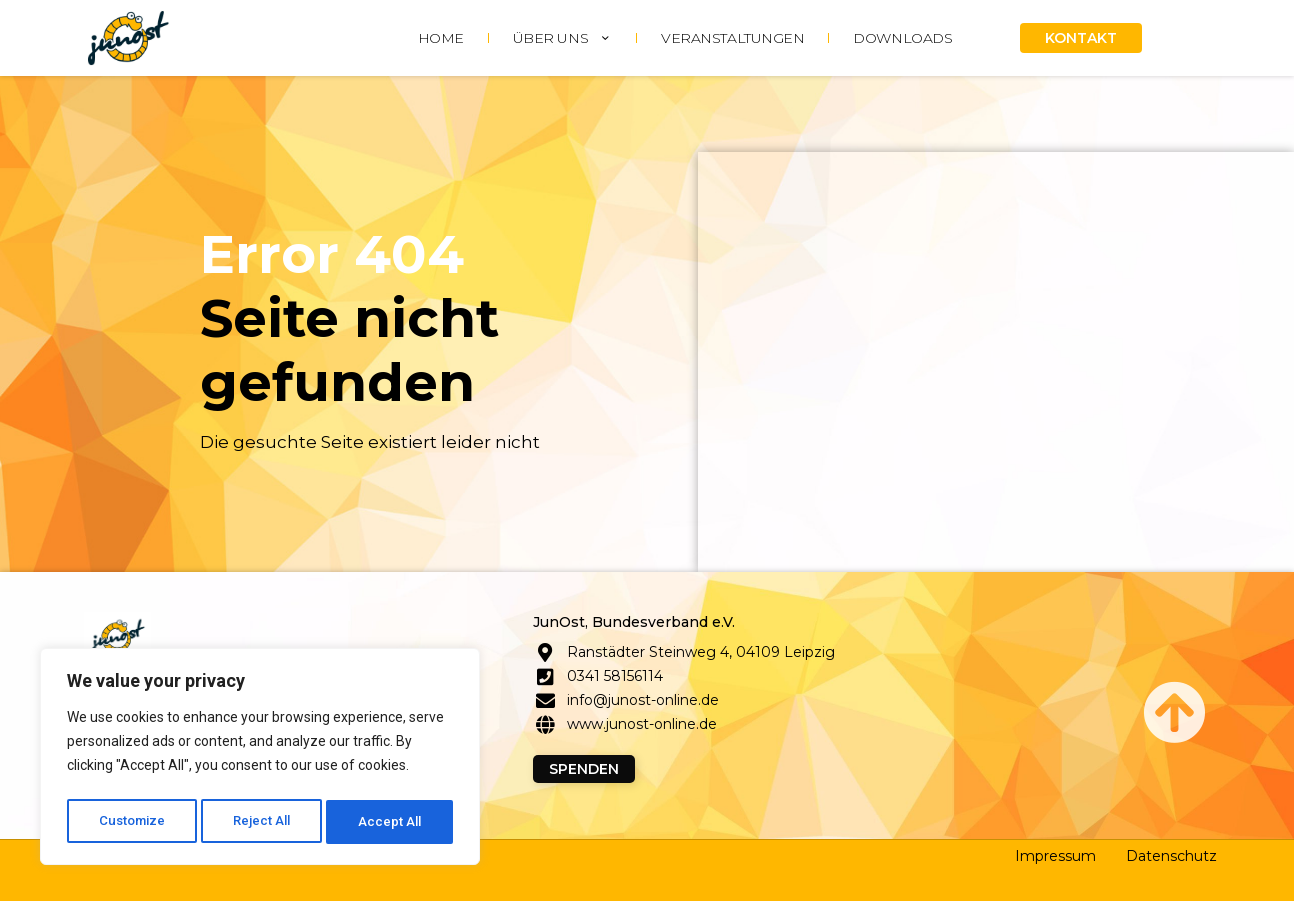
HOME (441, 38)
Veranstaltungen (732, 38)
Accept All (391, 822)
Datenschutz (1171, 860)
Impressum (1055, 860)
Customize (131, 822)
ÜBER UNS (562, 38)
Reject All (263, 822)
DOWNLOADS (902, 38)
